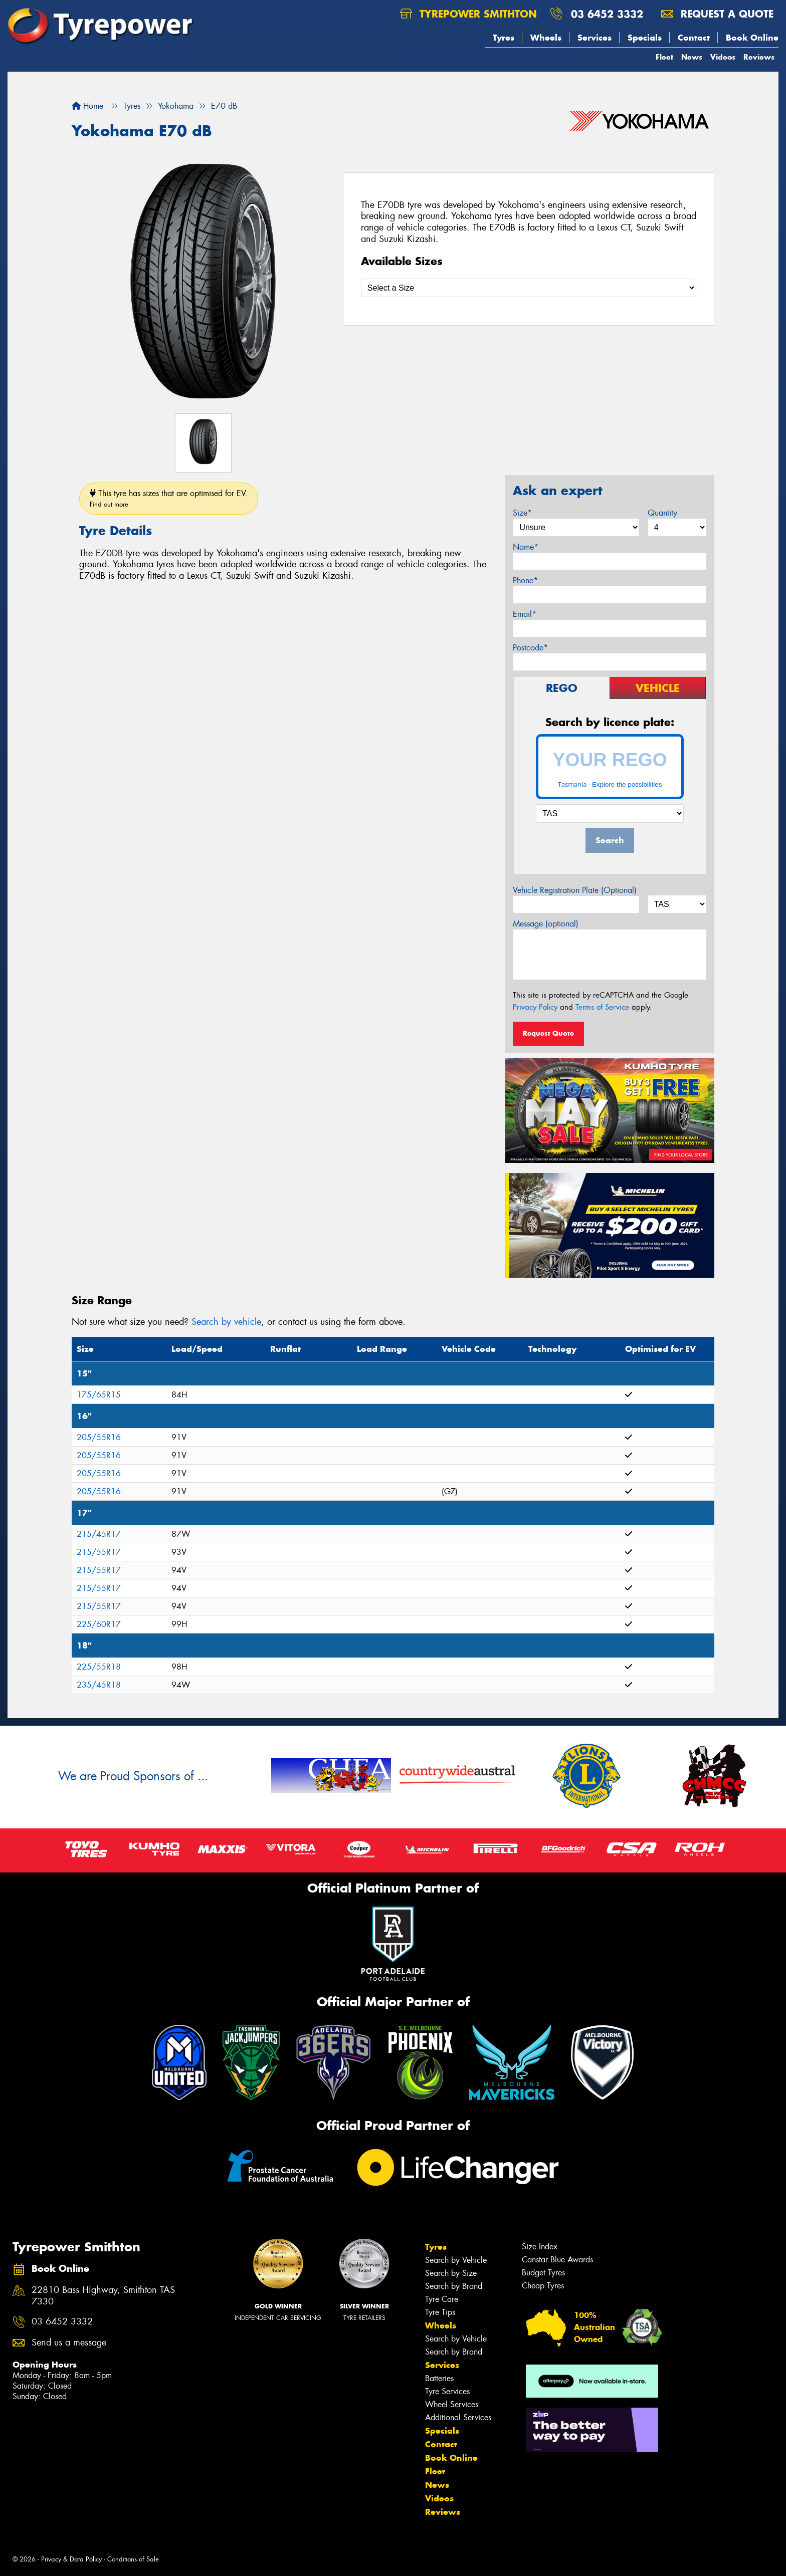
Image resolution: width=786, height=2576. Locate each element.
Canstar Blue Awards (557, 2259)
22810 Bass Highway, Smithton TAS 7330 (103, 2295)
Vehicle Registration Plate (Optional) (575, 890)
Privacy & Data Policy (71, 2559)
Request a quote (717, 14)
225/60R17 (99, 1624)
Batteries (439, 2378)
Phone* (525, 580)
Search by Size (451, 2273)
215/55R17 (99, 1552)
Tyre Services (447, 2391)
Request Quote (548, 1033)
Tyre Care (441, 2299)
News (691, 57)
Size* (522, 513)
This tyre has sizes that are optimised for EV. (169, 498)
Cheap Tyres (543, 2285)
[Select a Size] (528, 288)
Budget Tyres (543, 2272)
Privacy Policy (535, 1007)
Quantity (662, 513)
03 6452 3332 (607, 14)
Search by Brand (453, 2286)
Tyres (503, 37)
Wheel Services (451, 2404)
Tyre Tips (440, 2312)
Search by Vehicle (456, 2260)
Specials (645, 37)
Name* (525, 547)
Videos (722, 57)
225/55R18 (99, 1667)
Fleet (664, 57)
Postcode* (530, 647)
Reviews (758, 57)
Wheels (545, 37)
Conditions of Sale (133, 2559)
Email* (524, 614)
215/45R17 (99, 1534)
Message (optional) (545, 923)
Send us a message (69, 2343)
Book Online (752, 37)
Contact (694, 37)
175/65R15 (99, 1394)
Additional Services (458, 2417)
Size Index (539, 2246)
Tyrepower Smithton (468, 14)
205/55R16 (99, 1437)
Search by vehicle (226, 1322)
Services (594, 37)
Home (87, 106)
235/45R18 (99, 1685)
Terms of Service (602, 1007)
